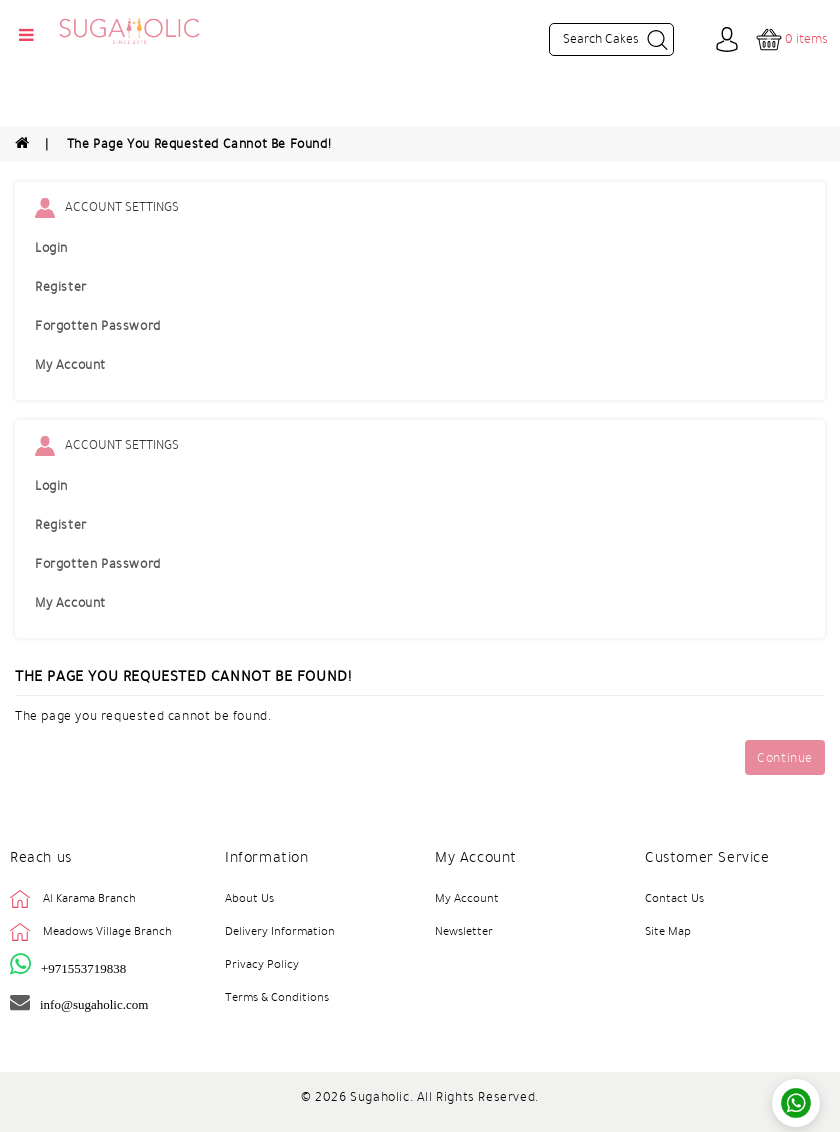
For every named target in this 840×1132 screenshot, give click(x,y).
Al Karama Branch (89, 898)
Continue (785, 758)
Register (61, 287)
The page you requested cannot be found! (199, 144)
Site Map (668, 931)
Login (51, 248)
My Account (70, 365)
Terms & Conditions (277, 997)
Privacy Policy (262, 964)
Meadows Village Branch (107, 931)
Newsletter (464, 931)
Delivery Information (280, 931)
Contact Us (674, 898)
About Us (249, 898)
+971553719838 (83, 968)
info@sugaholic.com (94, 1004)
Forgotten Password (98, 326)
